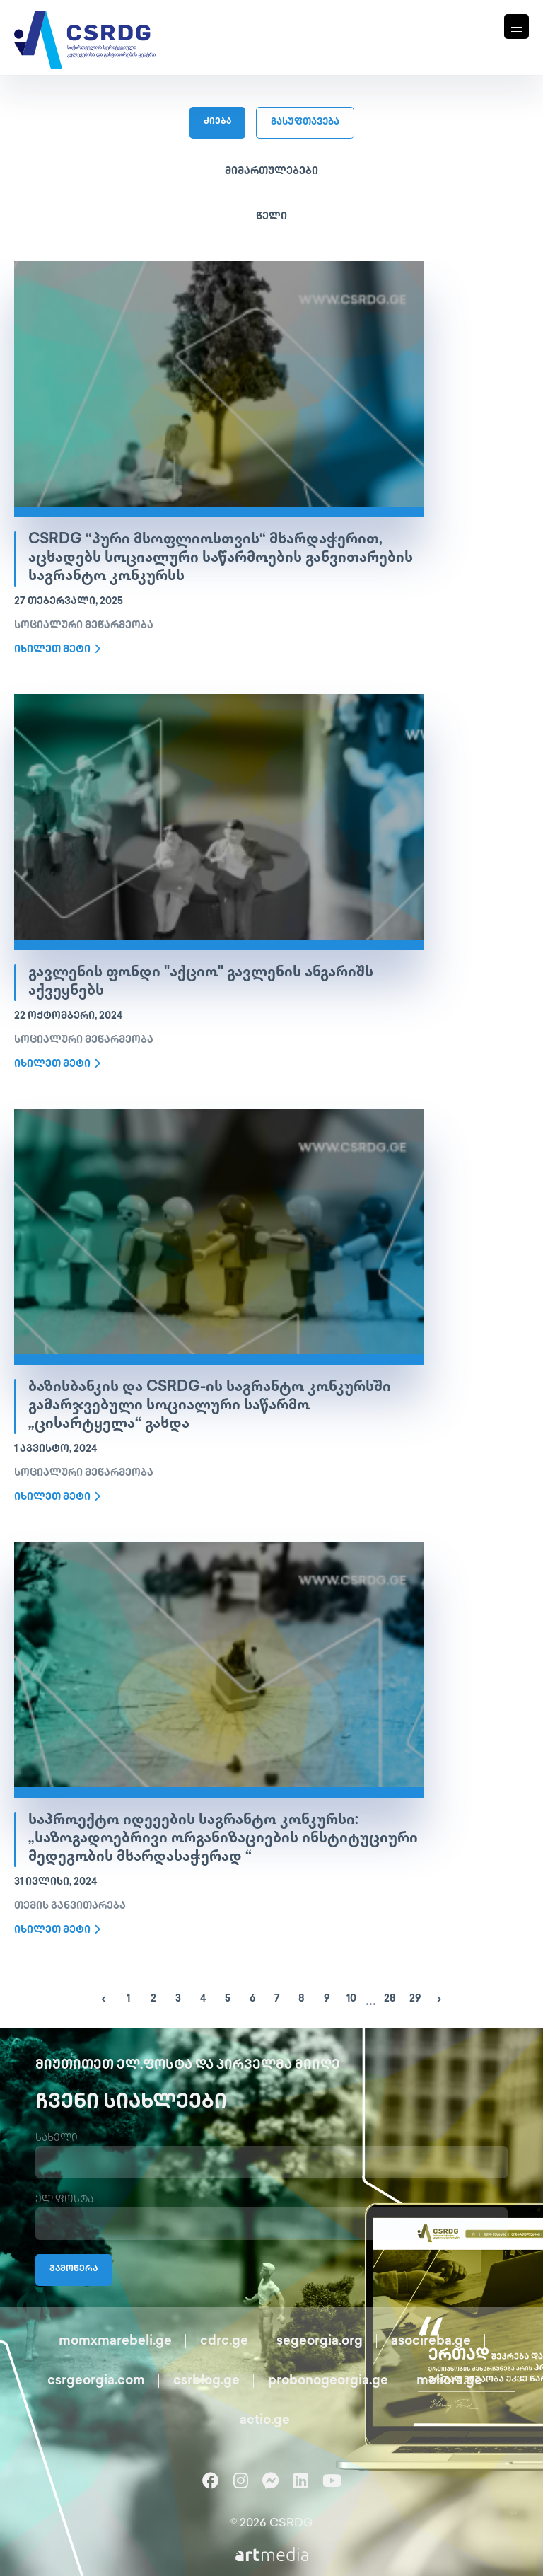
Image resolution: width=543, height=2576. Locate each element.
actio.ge (265, 2420)
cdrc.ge (224, 2341)
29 (415, 1999)
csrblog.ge (206, 2381)
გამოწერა (73, 2269)
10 (351, 1999)
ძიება (217, 122)
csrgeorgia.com (96, 2381)
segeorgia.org (319, 2341)
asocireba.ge (431, 2341)
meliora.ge (449, 2381)
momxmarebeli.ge (115, 2341)
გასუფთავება (305, 122)
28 (390, 1999)
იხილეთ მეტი (57, 649)
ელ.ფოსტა (64, 2200)
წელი (271, 217)
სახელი (56, 2138)
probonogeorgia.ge (328, 2381)
